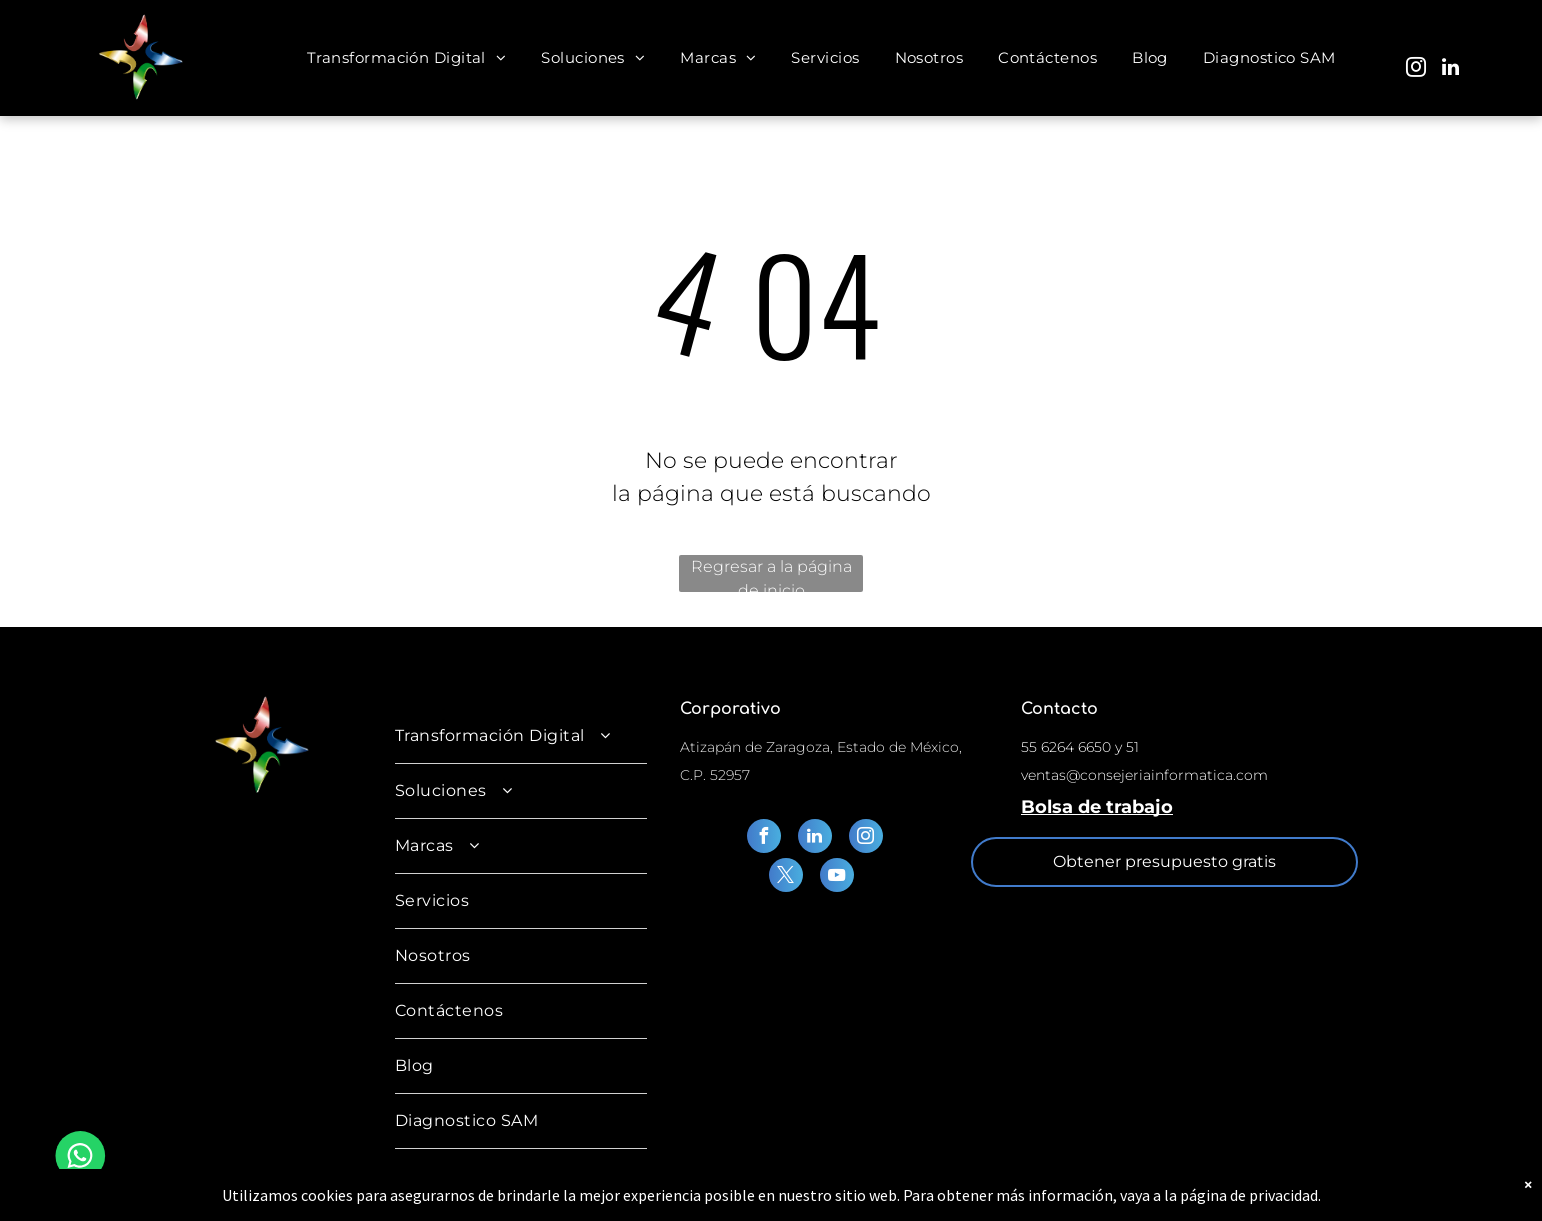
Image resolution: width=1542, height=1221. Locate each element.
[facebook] (764, 838)
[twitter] (786, 877)
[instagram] (1416, 69)
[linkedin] (1450, 69)
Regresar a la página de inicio (771, 574)
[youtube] (837, 877)
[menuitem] (409, 58)
